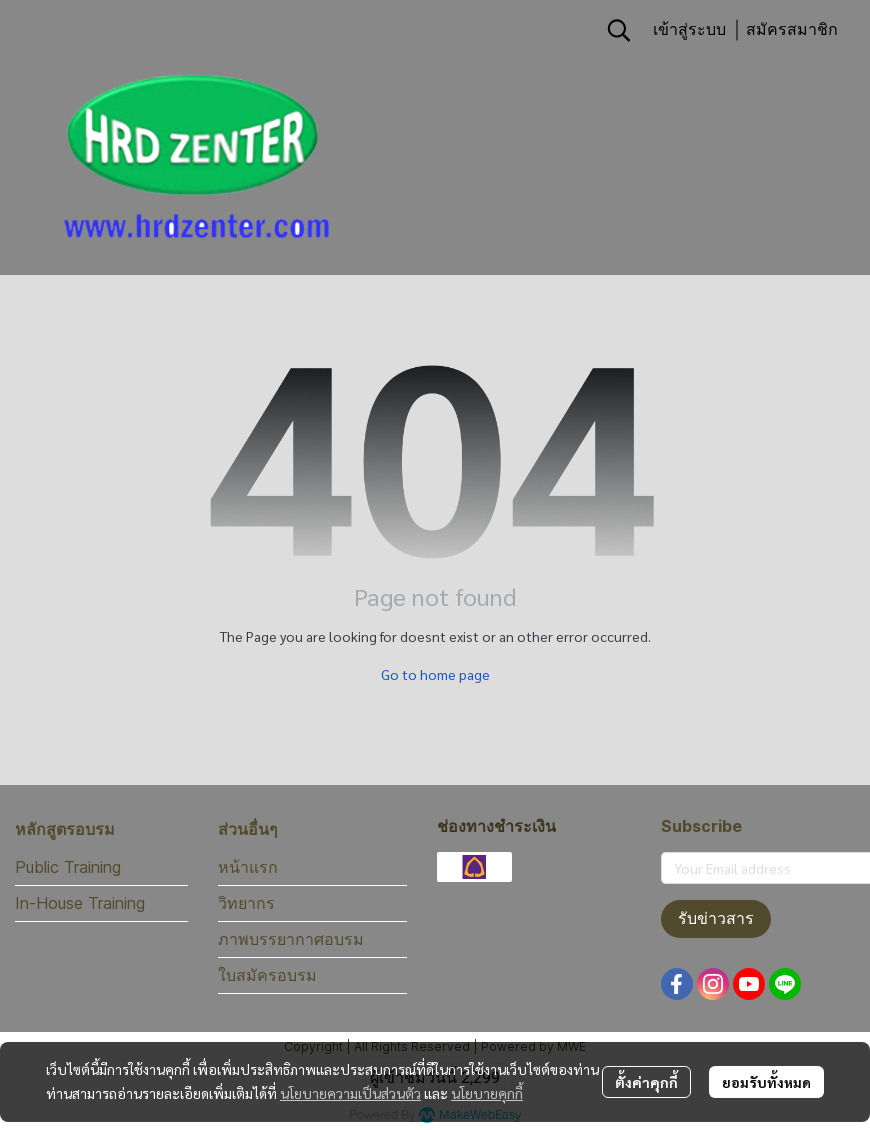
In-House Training (80, 903)
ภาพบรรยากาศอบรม (291, 939)
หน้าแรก (248, 867)
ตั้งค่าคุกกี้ (646, 1082)
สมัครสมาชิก (792, 29)
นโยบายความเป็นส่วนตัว (350, 1093)
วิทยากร (246, 903)
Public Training (68, 867)
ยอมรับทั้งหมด (766, 1082)
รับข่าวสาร (716, 918)
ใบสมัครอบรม (267, 975)
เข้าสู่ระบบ (689, 29)
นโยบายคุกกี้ (487, 1093)
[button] (619, 30)
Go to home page (435, 674)
